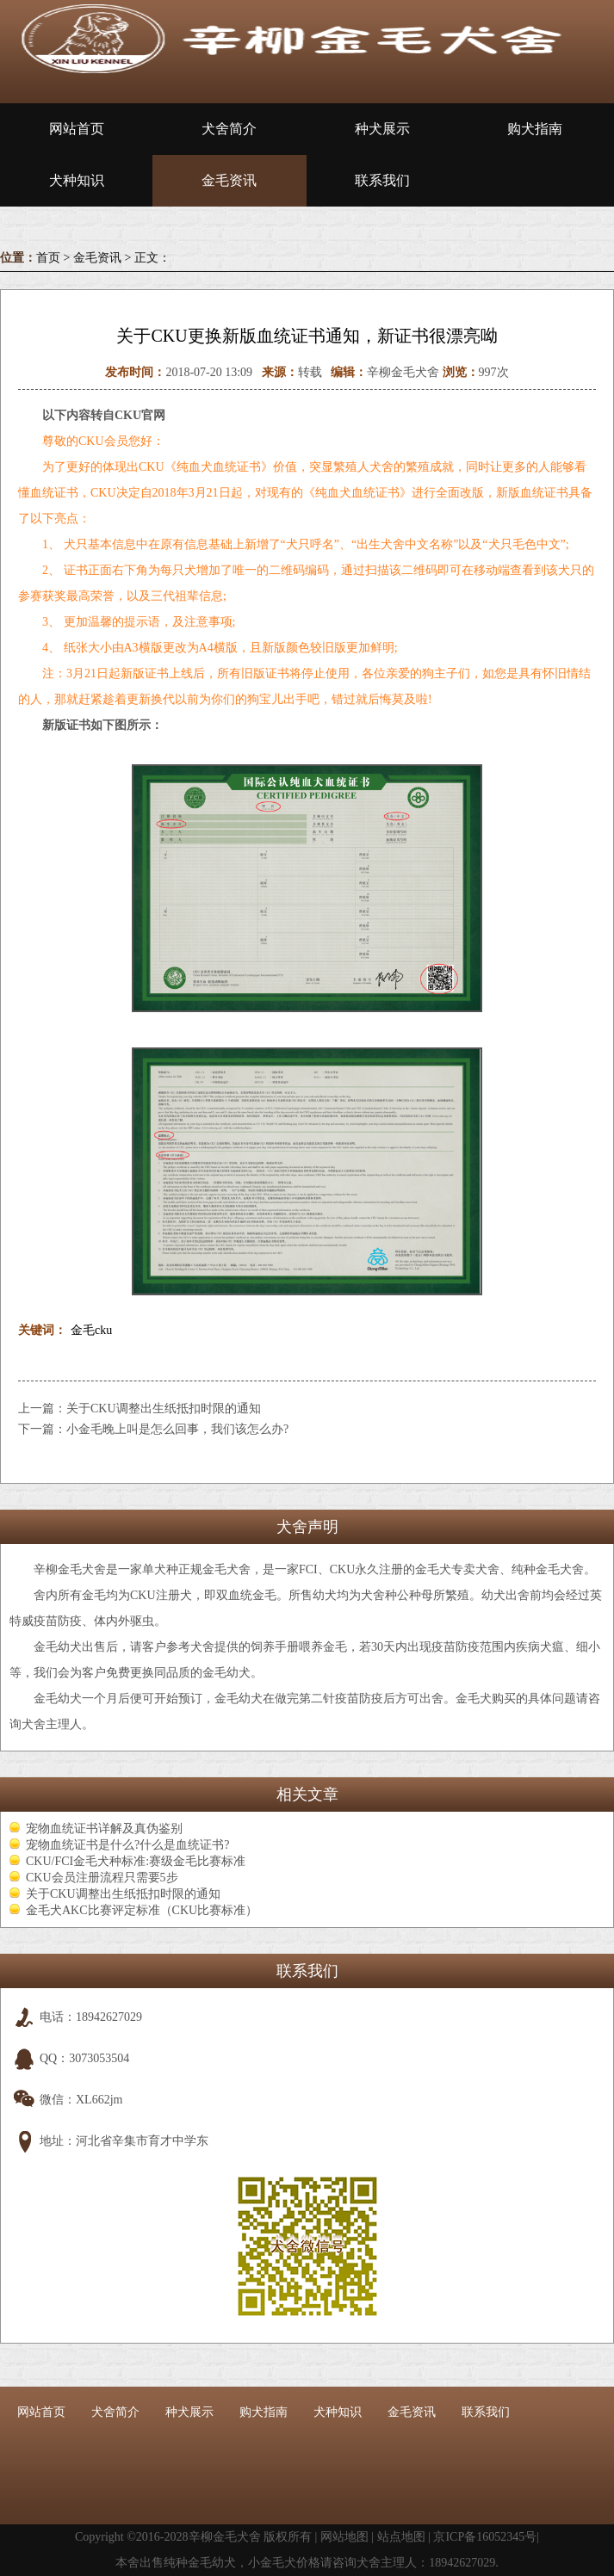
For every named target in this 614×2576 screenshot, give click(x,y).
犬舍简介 (229, 128)
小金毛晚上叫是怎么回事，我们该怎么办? (177, 1429)
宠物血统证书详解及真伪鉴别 (104, 1828)
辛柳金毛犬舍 (225, 2536)
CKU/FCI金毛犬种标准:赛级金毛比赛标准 (135, 1861)
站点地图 (401, 2536)
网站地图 (344, 2536)
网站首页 (76, 128)
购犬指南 (534, 128)
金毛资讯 (229, 180)
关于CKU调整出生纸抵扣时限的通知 (163, 1408)
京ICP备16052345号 (484, 2536)
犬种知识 (76, 180)
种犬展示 (382, 128)
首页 (48, 257)
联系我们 (382, 180)
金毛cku (91, 1330)
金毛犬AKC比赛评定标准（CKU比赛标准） (141, 1910)
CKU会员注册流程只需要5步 (102, 1877)
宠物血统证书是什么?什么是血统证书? (127, 1844)
